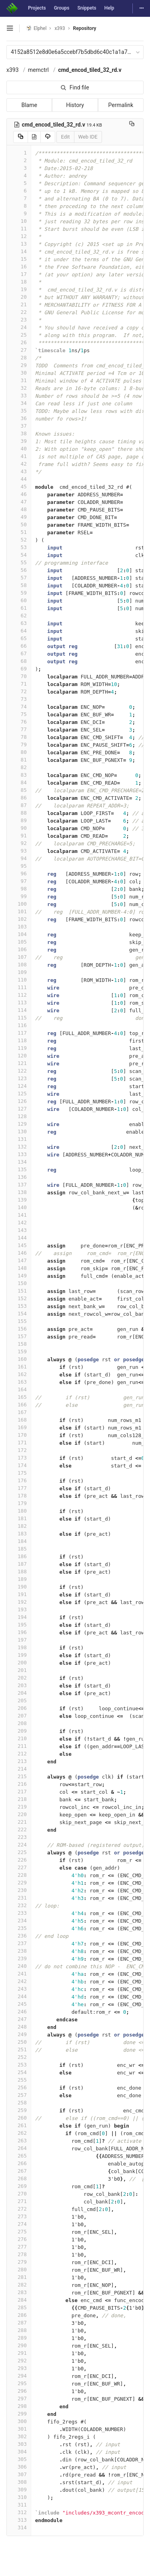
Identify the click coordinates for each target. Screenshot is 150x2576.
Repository (84, 28)
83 (19, 775)
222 (19, 1829)
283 (19, 2292)
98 (19, 889)
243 (19, 1989)
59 (19, 593)
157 (19, 1336)
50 (19, 524)
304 (19, 2452)
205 (19, 1700)
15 (19, 259)
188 (19, 1572)
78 (19, 737)
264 (19, 2148)
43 (19, 471)
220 (19, 1814)
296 (19, 2391)
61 (19, 608)
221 (19, 1822)
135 (19, 1169)
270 (19, 2194)
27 (19, 350)
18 (19, 282)
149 (19, 1276)
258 (19, 2103)
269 (19, 2186)
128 (19, 1116)
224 (19, 1845)
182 (19, 1526)
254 (19, 2072)
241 (19, 1974)
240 (19, 1966)
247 (19, 2019)
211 (19, 1746)
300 (19, 2421)
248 (19, 2027)
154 (19, 1314)
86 (19, 798)
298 (19, 2406)
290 (19, 2345)
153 (19, 1306)
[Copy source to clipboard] (20, 137)
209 (19, 1731)
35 (19, 411)
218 (19, 1799)
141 (19, 1215)
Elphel (36, 28)
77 (19, 729)
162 (19, 1374)
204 (19, 1693)
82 (19, 767)
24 (19, 327)
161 (19, 1367)
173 (19, 1458)
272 (19, 2209)
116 (19, 1025)
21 (19, 304)
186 (19, 1556)
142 (19, 1223)
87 (19, 805)
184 (19, 1541)
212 (19, 1754)
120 (19, 1056)
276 (19, 2239)
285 (19, 2307)
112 (19, 995)
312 (19, 2512)
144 (19, 1238)
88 (19, 813)
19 (19, 289)
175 (19, 1473)
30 (19, 373)
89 (19, 820)
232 (19, 1905)
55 (19, 562)
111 (19, 987)
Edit (65, 137)
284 (19, 2300)
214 (19, 1769)
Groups (62, 8)
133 (19, 1154)
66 (19, 646)
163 (19, 1382)
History (75, 105)
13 (19, 244)
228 (19, 1875)
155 (19, 1321)
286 (19, 2315)
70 (19, 676)
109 (19, 972)
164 (19, 1389)
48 (19, 509)
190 (19, 1587)
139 (19, 1200)
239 (19, 1958)
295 (19, 2383)
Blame (29, 105)
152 (19, 1298)
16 (19, 267)
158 (19, 1344)
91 (19, 836)
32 (19, 388)
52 (19, 540)
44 (19, 479)
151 (19, 1291)
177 (19, 1488)
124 (19, 1086)
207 (19, 1716)
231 (19, 1898)
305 (19, 2459)
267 (19, 2171)
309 (19, 2490)
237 (19, 1943)
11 (19, 229)
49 (19, 517)
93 (19, 851)
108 (19, 965)
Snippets (86, 8)
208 (19, 1723)
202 (19, 1678)
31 (19, 380)
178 (19, 1496)
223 (19, 1837)
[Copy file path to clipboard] (132, 125)
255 (19, 2080)
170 (19, 1435)
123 (19, 1078)
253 (19, 2065)
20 (19, 297)
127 (19, 1109)
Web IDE (88, 137)
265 (19, 2156)
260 (19, 2118)
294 (19, 2376)
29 (19, 365)
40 (19, 449)
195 (19, 1625)
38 (19, 433)
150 (19, 1283)
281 (19, 2277)
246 (19, 2012)
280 (19, 2270)
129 (19, 1124)
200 (19, 1663)
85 (19, 790)
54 (19, 555)
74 (19, 707)
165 (19, 1397)
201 (19, 1670)
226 (19, 1860)
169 (19, 1427)
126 (19, 1101)
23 (19, 320)
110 (19, 980)
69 (19, 669)
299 (19, 2414)
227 (19, 1867)
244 (19, 1996)
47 (19, 502)
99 (19, 896)
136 (19, 1177)
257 (19, 2095)
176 (19, 1480)
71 (19, 684)
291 (19, 2353)
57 (19, 578)
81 (19, 760)
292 (19, 2361)
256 (19, 2087)
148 (19, 1268)
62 (19, 616)
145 (19, 1245)
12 (19, 236)
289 (19, 2338)
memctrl (38, 70)
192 (19, 1602)
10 (19, 221)
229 (19, 1883)
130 (19, 1131)
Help (109, 8)
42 (19, 464)
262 (19, 2133)
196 (19, 1632)
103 (19, 927)
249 (19, 2034)
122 (19, 1071)
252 (19, 2057)
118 (19, 1040)
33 (19, 396)
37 (19, 426)
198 (19, 1647)
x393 (12, 70)
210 (19, 1738)
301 (19, 2429)
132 (19, 1147)
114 (19, 1010)
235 (19, 1928)
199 (19, 1655)
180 (19, 1511)
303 (19, 2444)
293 (19, 2368)
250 (19, 2042)
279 (19, 2262)
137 (19, 1185)
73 (19, 699)
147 (19, 1260)
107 (19, 957)
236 (19, 1936)
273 (19, 2216)
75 (19, 714)
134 (19, 1162)
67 (19, 653)
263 (19, 2141)
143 (19, 1230)
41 (19, 456)
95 (19, 866)
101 (19, 911)
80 (19, 752)
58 (19, 585)
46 (19, 494)
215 (19, 1776)
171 (19, 1443)
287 (19, 2323)
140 (19, 1207)
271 (19, 2201)
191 (19, 1594)
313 (19, 2520)
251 (19, 2049)
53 (19, 547)
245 (19, 2004)
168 (19, 1420)
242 (19, 1981)
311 (19, 2505)
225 (19, 1852)
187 (19, 1564)
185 (19, 1549)
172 (19, 1450)
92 (19, 843)
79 (19, 745)
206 (19, 1708)
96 (19, 874)
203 (19, 1685)
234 (19, 1921)
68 (19, 661)
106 (19, 949)
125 (19, 1094)
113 (19, 1002)
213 (19, 1761)
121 (19, 1063)
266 (19, 2163)
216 (19, 1784)
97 (19, 881)
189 (19, 1579)
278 (19, 2254)
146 (19, 1253)
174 (19, 1465)
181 (19, 1518)
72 (19, 691)
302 (19, 2436)
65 (19, 638)
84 (19, 782)
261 (19, 2125)
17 (19, 274)
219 (19, 1807)
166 (19, 1405)
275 (19, 2232)
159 (19, 1351)
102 (19, 919)
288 (19, 2330)
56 (19, 570)
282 (19, 2285)
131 (19, 1139)
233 (19, 1913)
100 (19, 904)
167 (19, 1412)
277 (19, 2247)
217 (19, 1792)
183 (19, 1534)
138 (19, 1192)
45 (19, 487)
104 (19, 934)
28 (19, 358)
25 (19, 335)
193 (19, 1609)
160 (19, 1359)
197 (19, 1640)
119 (19, 1048)
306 (19, 2467)
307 (19, 2474)
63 (19, 623)
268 (19, 2178)
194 (19, 1617)
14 (19, 251)
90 (19, 828)
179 (19, 1503)
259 (19, 2110)
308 (19, 2482)
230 (19, 1890)
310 (19, 2497)
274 (19, 2224)
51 (19, 532)
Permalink (120, 105)
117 (19, 1033)
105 (19, 942)
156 (19, 1329)
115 (19, 1018)
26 (19, 342)
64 (19, 631)
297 (19, 2398)
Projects (37, 8)
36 (19, 418)
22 (19, 312)
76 (19, 722)
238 (19, 1951)
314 (19, 2527)
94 (19, 858)
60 (19, 600)
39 (19, 441)
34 (19, 403)
